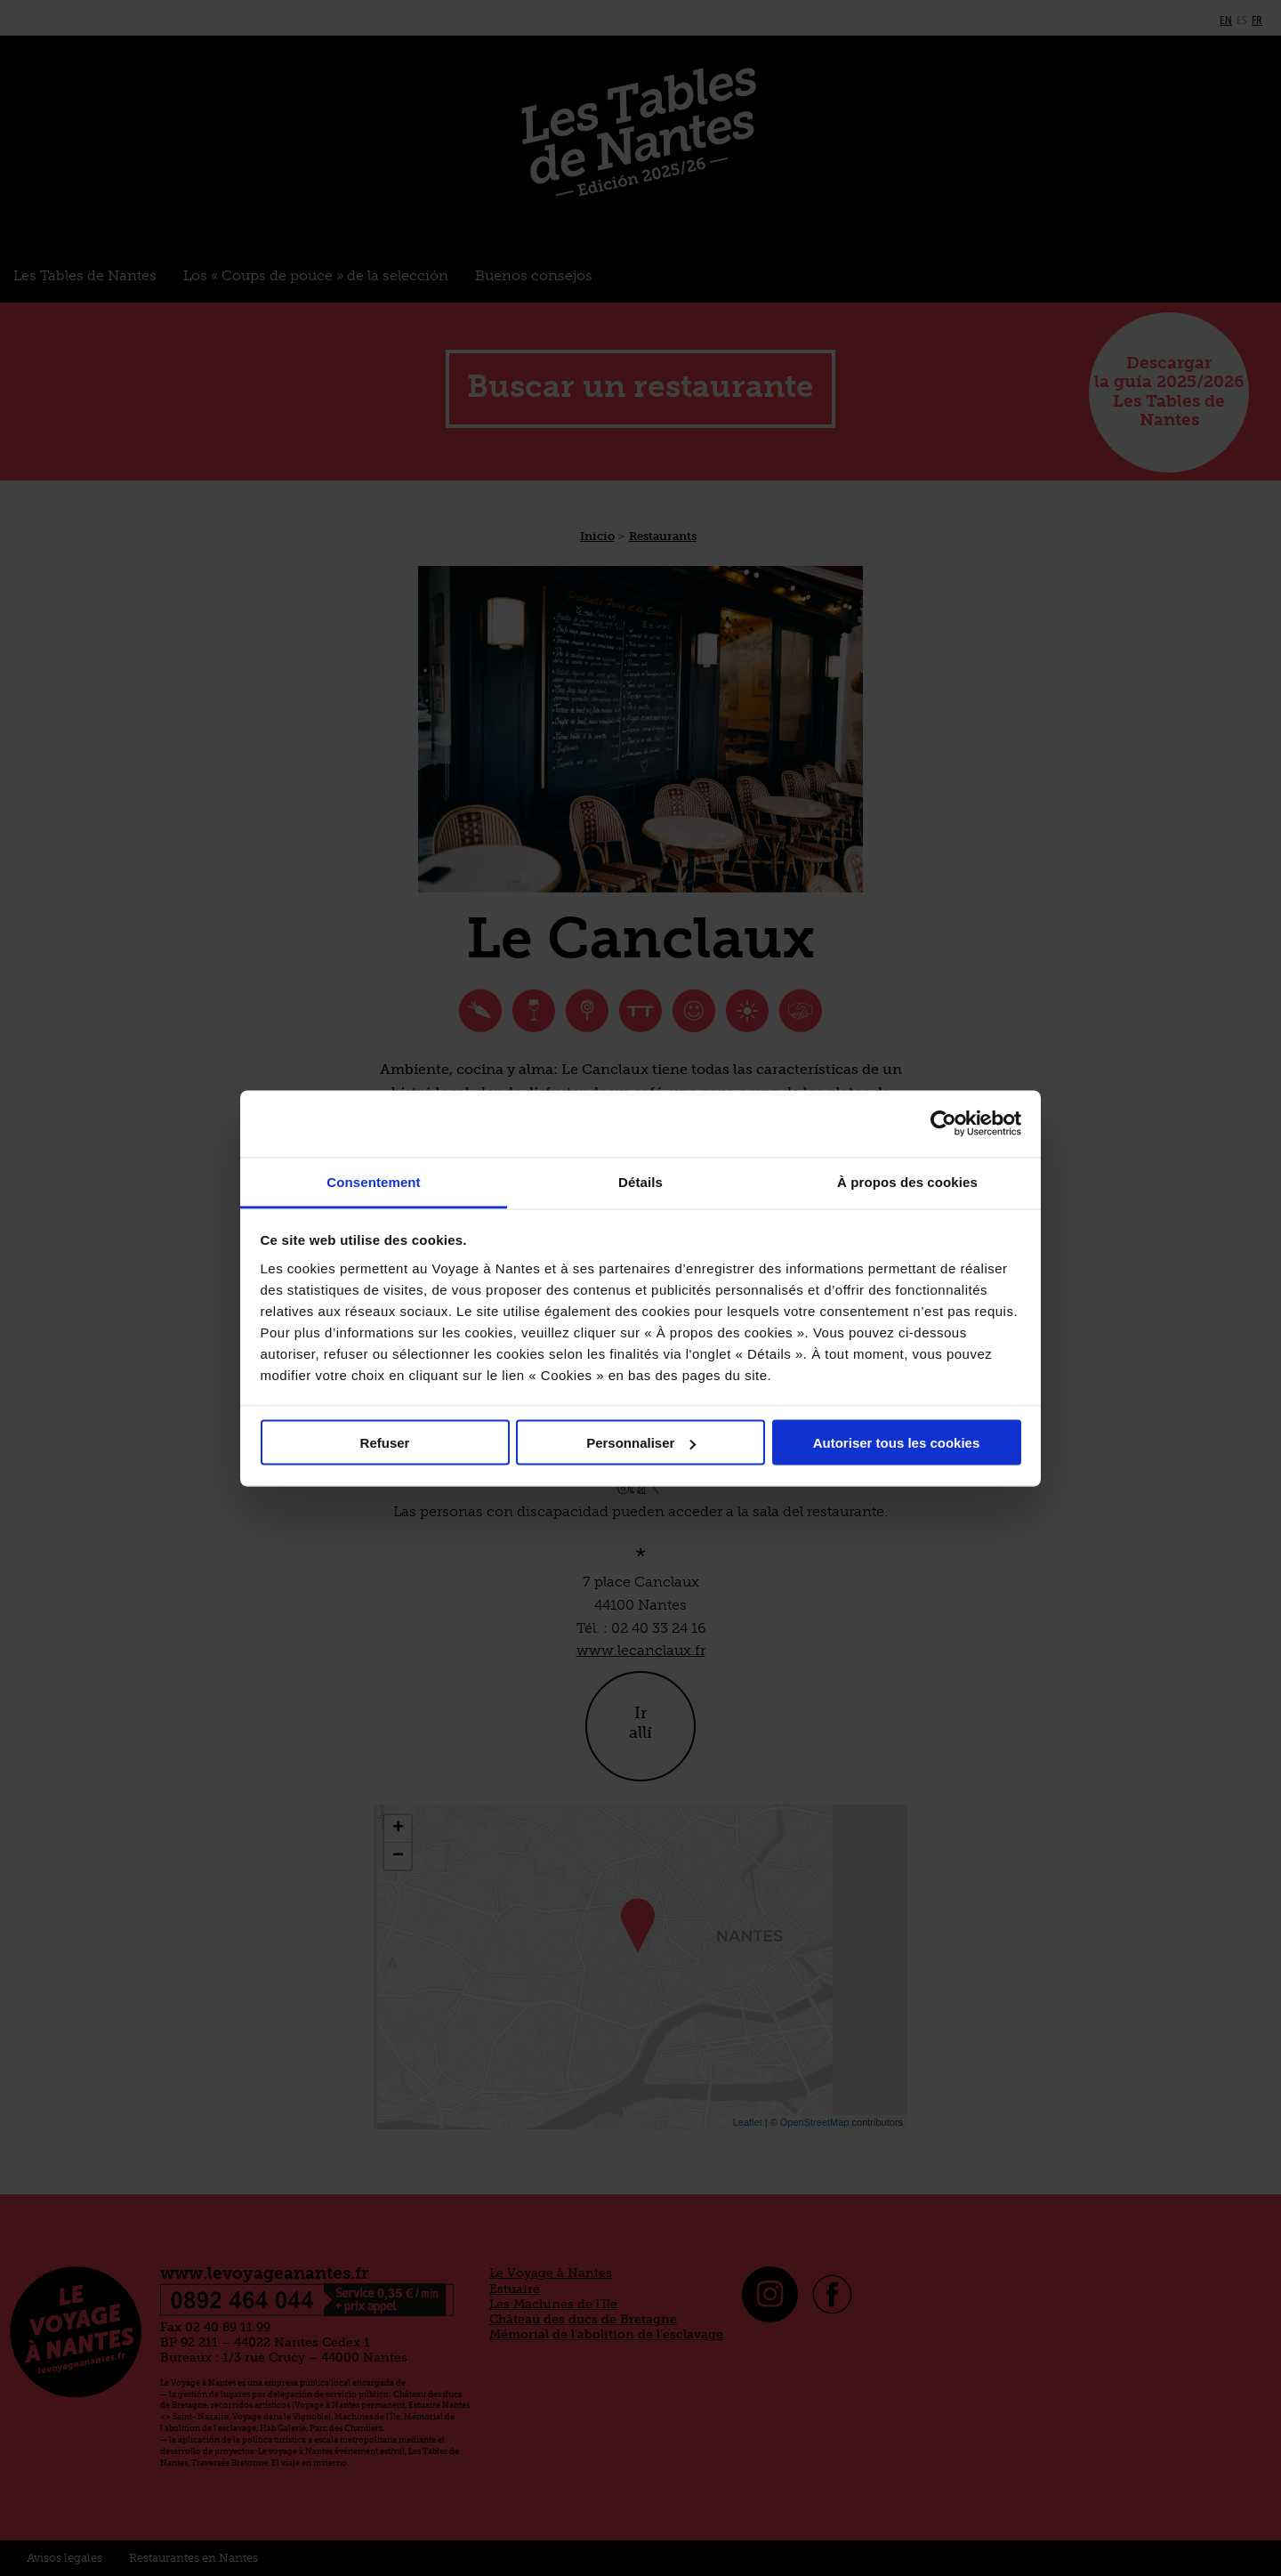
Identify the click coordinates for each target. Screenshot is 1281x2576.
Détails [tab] (640, 1181)
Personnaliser (641, 1442)
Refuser (385, 1442)
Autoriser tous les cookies (896, 1442)
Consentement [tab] (373, 1181)
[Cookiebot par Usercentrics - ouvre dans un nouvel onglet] (943, 1123)
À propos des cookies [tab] (907, 1181)
